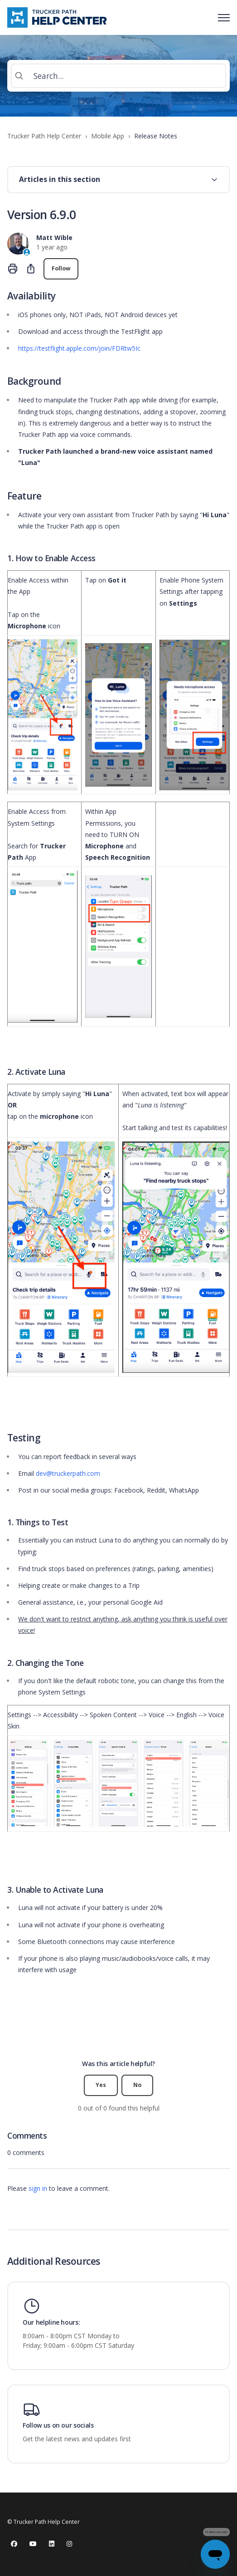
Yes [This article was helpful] (101, 2085)
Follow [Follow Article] (61, 268)
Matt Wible (54, 237)
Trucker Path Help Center (44, 136)
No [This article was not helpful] (137, 2085)
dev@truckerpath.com (68, 1473)
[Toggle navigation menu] (223, 17)
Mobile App (107, 136)
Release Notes (155, 136)
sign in (38, 2188)
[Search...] (118, 76)
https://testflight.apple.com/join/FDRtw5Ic (79, 348)
